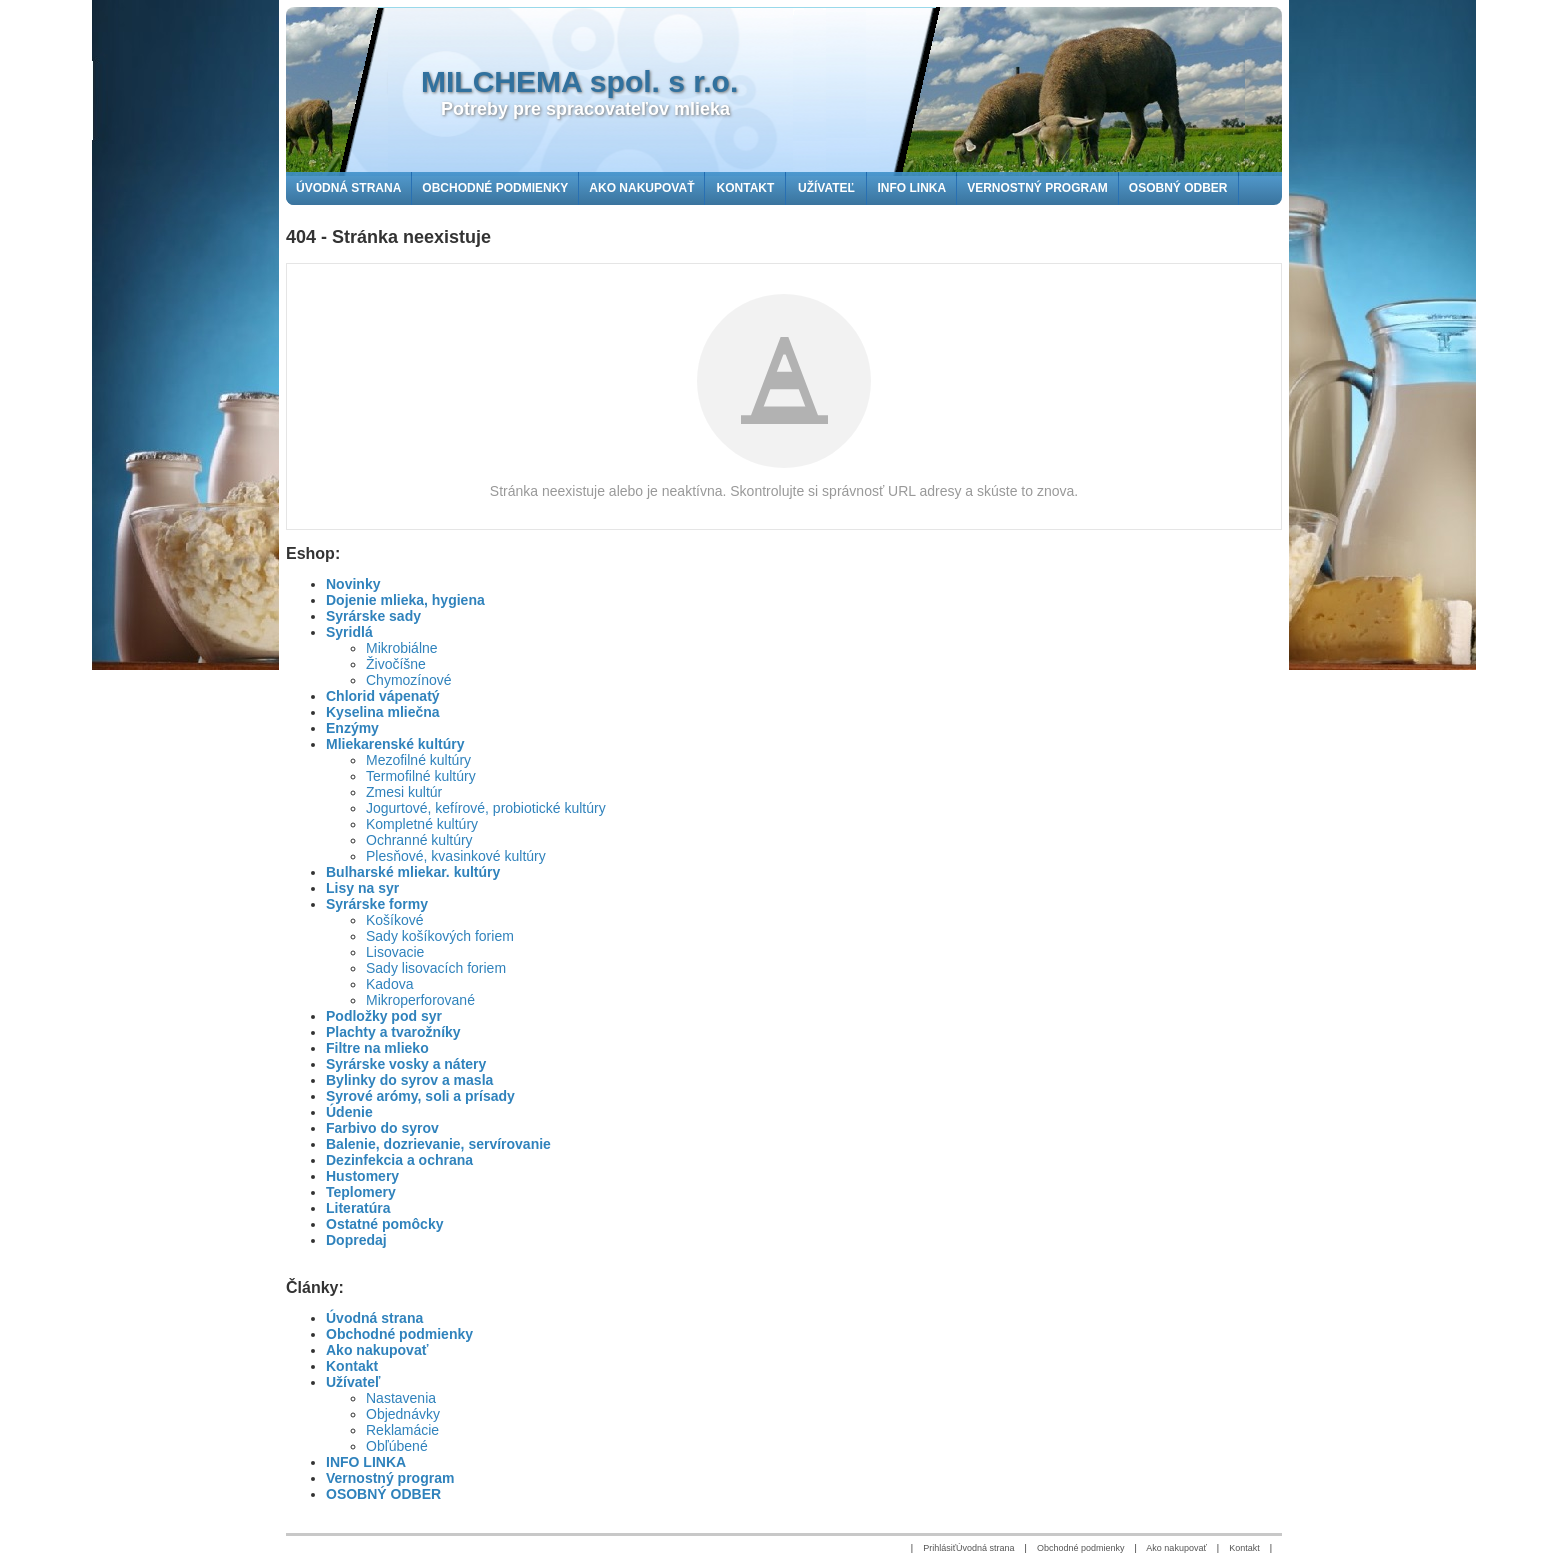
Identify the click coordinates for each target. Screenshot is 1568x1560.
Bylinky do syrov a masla (409, 1080)
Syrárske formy (377, 904)
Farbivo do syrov (382, 1128)
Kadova (389, 984)
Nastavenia (401, 1398)
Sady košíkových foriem (440, 936)
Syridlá (349, 632)
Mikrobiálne (402, 648)
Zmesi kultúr (404, 792)
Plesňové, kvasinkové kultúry (456, 856)
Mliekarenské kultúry (395, 744)
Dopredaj (356, 1240)
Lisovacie (395, 952)
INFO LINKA (366, 1462)
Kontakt (352, 1366)
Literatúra (358, 1208)
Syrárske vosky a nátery (406, 1064)
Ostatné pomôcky (384, 1224)
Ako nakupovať (377, 1350)
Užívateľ (353, 1382)
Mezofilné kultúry (418, 760)
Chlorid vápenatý (383, 696)
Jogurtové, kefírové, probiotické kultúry (486, 808)
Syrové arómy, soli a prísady (420, 1096)
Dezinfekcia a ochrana (399, 1160)
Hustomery (362, 1176)
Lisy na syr (362, 888)
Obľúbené (397, 1446)
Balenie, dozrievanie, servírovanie (438, 1144)
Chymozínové (409, 680)
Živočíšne (396, 664)
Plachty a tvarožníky (393, 1032)
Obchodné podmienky (399, 1334)
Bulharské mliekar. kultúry (413, 872)
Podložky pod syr (384, 1016)
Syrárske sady (373, 616)
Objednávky (403, 1414)
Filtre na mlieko (377, 1048)
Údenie (349, 1112)
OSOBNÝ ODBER (383, 1494)
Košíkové (395, 920)
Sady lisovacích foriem (436, 968)
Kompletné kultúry (422, 824)
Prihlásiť (939, 1548)
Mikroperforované (420, 1000)
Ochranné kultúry (419, 840)
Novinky (353, 584)
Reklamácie (402, 1430)
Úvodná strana (374, 1318)
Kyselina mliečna (383, 712)
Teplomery (361, 1192)
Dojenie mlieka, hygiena (405, 600)
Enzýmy (352, 728)
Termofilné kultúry (421, 776)
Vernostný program (390, 1478)
